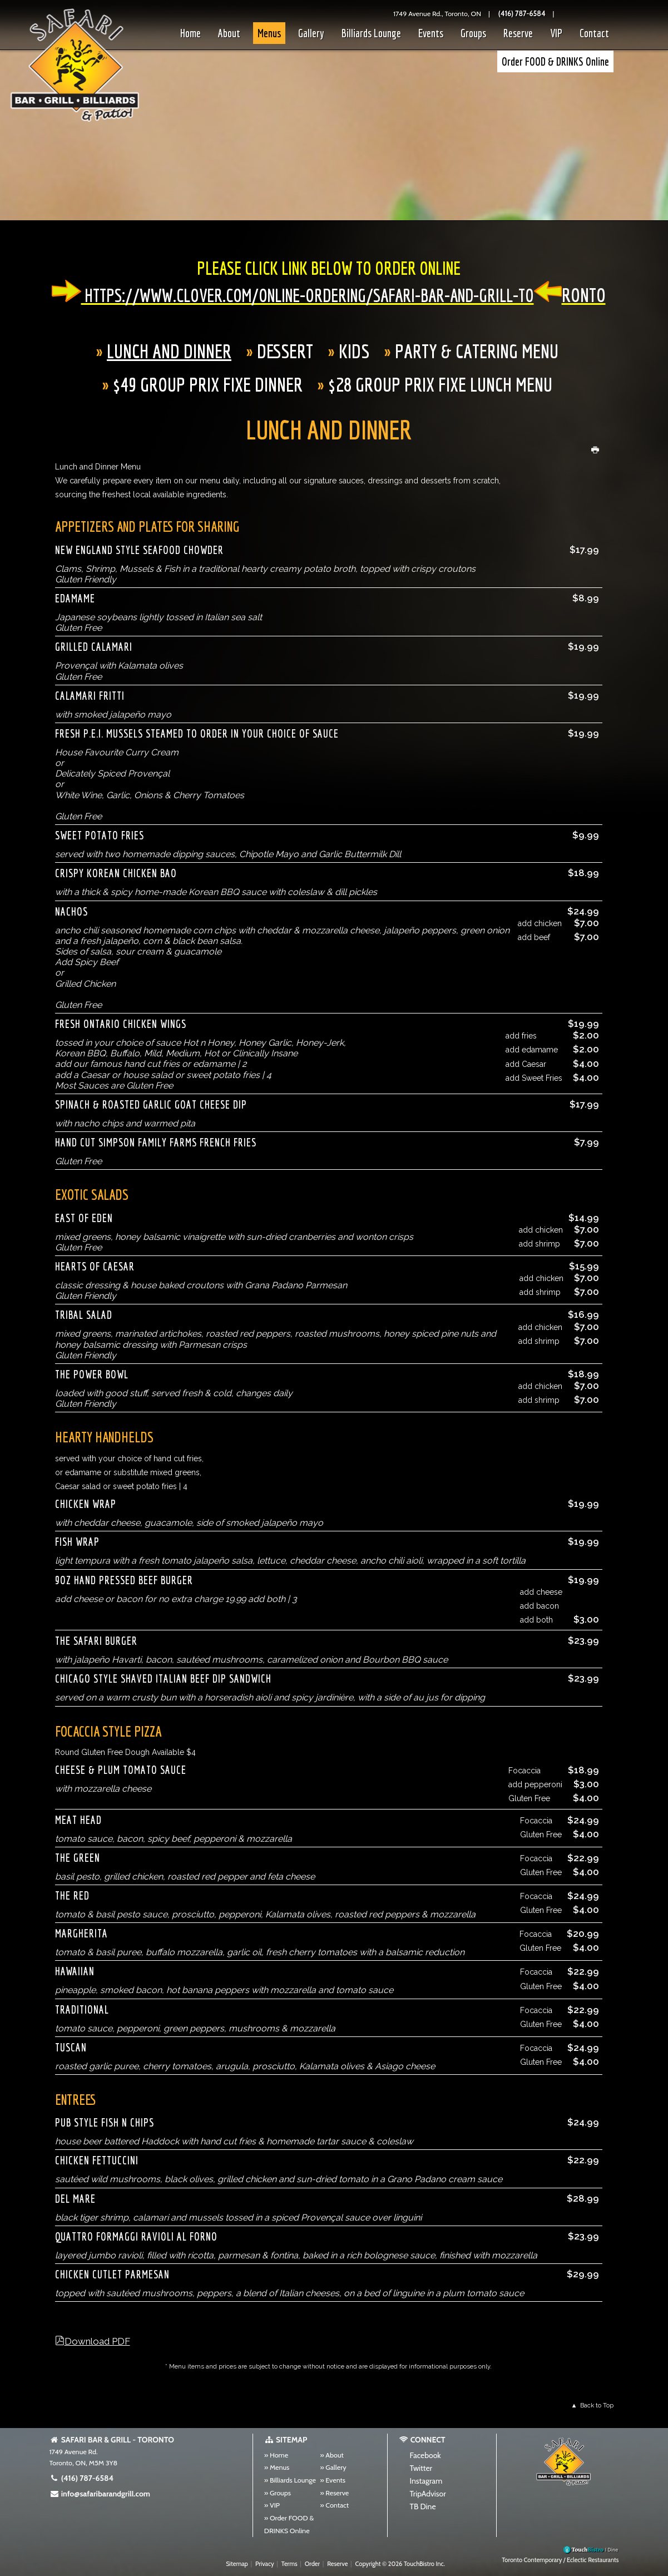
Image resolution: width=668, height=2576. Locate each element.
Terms (289, 2564)
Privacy (264, 2564)
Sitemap (237, 2564)
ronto (584, 295)
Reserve (518, 33)
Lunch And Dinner (169, 351)
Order (312, 2564)
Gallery (311, 33)
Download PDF (97, 2341)
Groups (473, 33)
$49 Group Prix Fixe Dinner (208, 384)
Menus (269, 33)
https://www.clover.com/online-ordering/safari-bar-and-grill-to (307, 295)
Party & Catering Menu (476, 351)
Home (190, 33)
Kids (354, 351)
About (229, 33)
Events (430, 33)
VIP (556, 33)
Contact (594, 33)
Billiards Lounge (371, 33)
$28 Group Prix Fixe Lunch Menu (440, 384)
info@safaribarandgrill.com (100, 2494)
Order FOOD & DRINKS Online (555, 61)
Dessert (285, 351)
